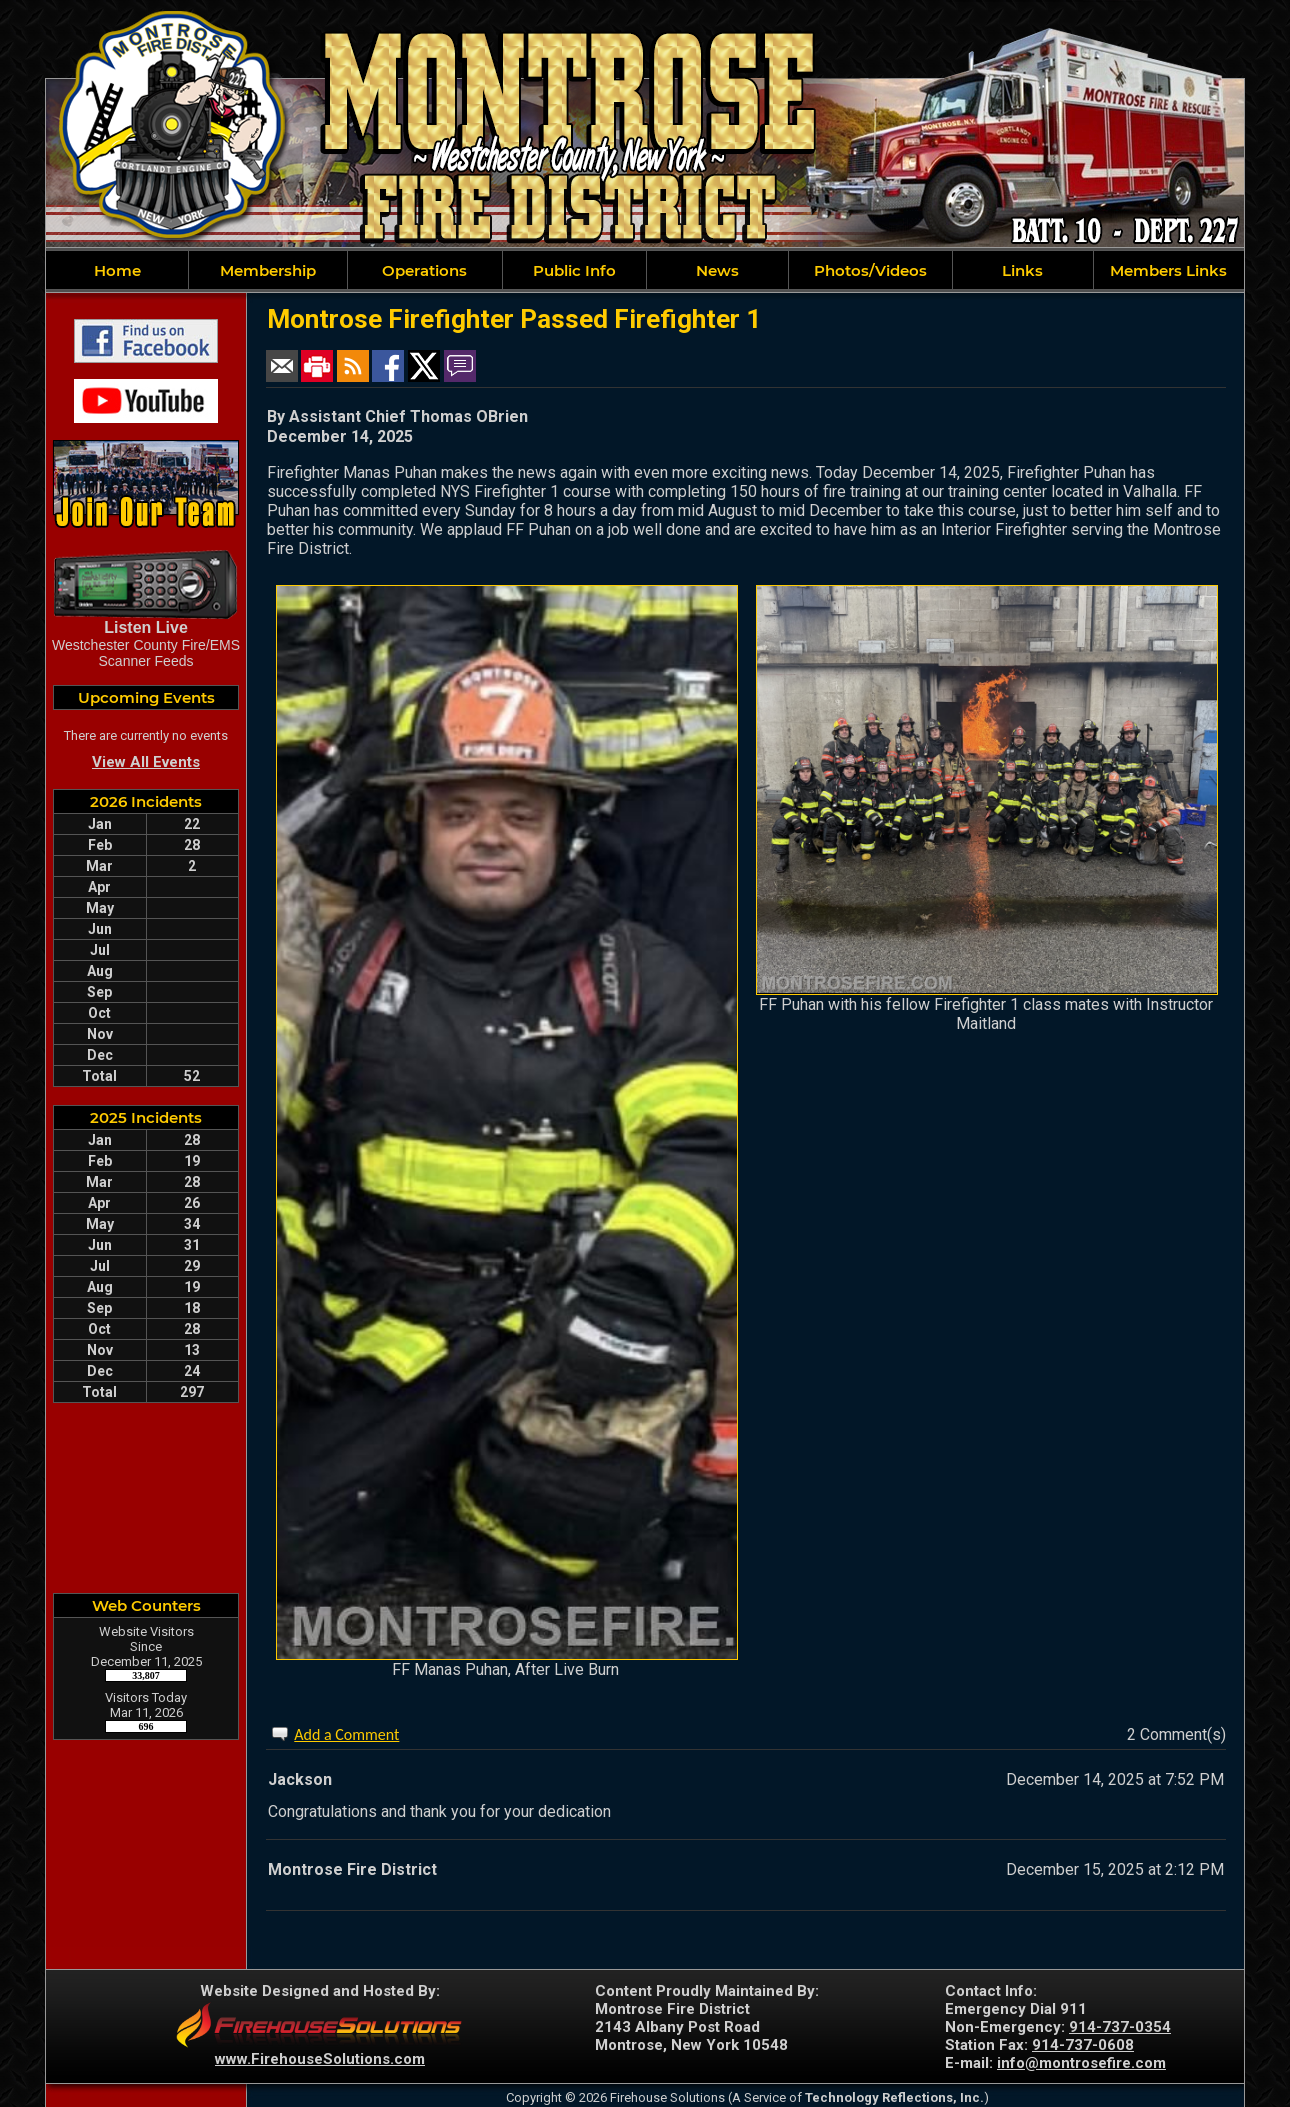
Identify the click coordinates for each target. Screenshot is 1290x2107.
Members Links (1168, 270)
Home (117, 270)
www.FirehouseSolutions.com (320, 2059)
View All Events (146, 762)
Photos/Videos (870, 270)
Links (1022, 270)
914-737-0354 (1120, 2027)
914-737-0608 (1083, 2045)
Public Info (574, 270)
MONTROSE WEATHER (146, 1498)
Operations (424, 270)
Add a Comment (346, 1734)
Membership (268, 270)
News (717, 270)
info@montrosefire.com (1081, 2063)
